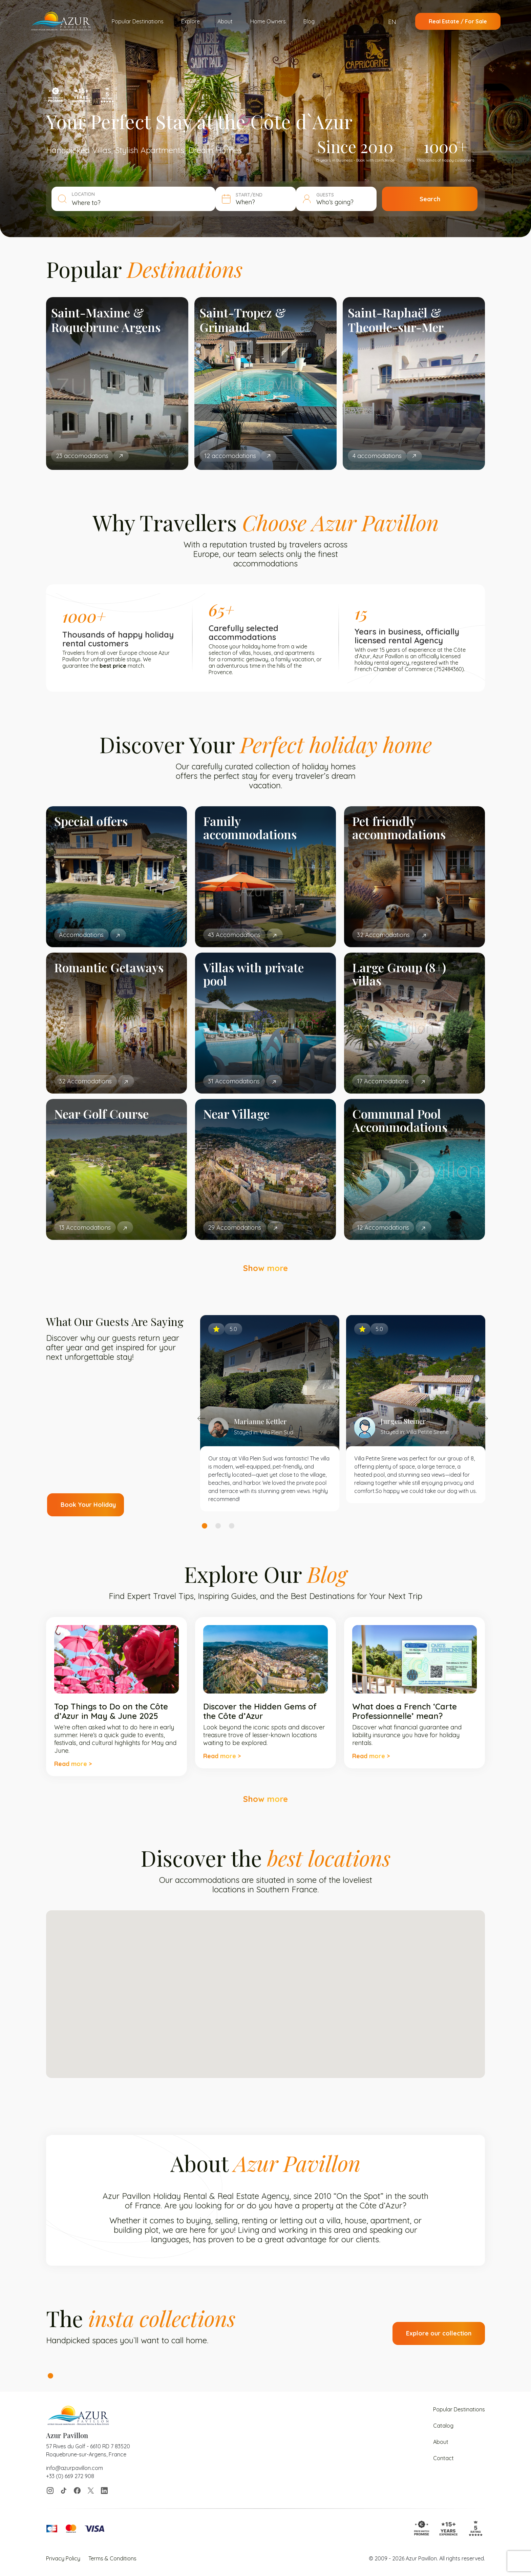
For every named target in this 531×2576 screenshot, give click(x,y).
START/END (249, 195)
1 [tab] (204, 1526)
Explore (190, 21)
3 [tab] (231, 1526)
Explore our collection (438, 2333)
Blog (309, 21)
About (225, 21)
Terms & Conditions (112, 2558)
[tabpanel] (269, 1413)
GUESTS (325, 195)
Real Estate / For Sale (458, 21)
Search (430, 199)
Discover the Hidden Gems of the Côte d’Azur (260, 1711)
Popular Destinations (138, 21)
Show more (265, 1268)
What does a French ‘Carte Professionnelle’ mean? (404, 1711)
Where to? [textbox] (86, 202)
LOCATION (83, 194)
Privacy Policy (63, 2558)
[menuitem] (396, 21)
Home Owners (268, 21)
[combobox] (141, 202)
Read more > (73, 1764)
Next (483, 1418)
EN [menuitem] (392, 21)
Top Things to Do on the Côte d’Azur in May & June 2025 (111, 1711)
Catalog (443, 2425)
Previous (201, 1418)
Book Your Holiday (88, 1505)
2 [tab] (218, 1526)
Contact (443, 2458)
